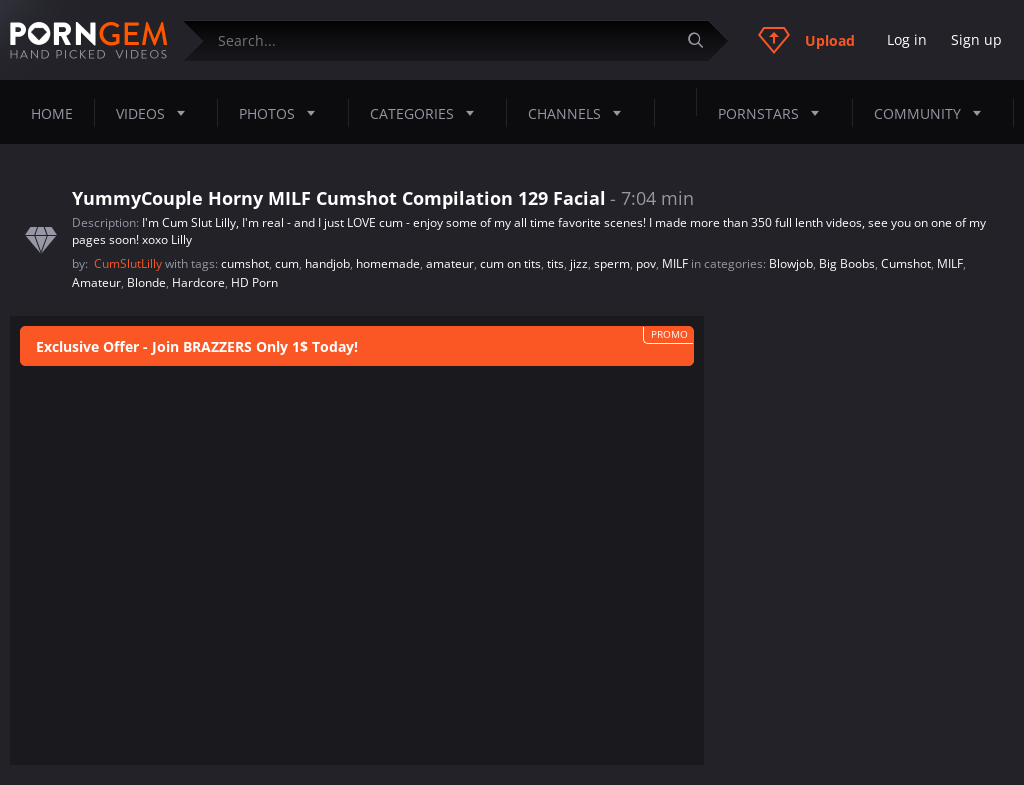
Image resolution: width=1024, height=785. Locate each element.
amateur (450, 263)
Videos (156, 113)
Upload (806, 40)
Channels (580, 113)
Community (933, 113)
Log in (907, 39)
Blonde (146, 282)
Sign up (976, 39)
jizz (579, 263)
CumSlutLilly (129, 263)
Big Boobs (847, 263)
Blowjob (791, 263)
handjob (327, 263)
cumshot (245, 263)
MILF (675, 263)
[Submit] (703, 40)
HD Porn (254, 282)
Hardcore (198, 282)
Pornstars (774, 113)
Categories (428, 113)
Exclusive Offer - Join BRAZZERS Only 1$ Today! (197, 346)
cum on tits (510, 263)
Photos (283, 113)
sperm (612, 263)
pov (646, 263)
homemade (388, 263)
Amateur (96, 282)
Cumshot (906, 263)
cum (287, 263)
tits (555, 263)
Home (52, 113)
